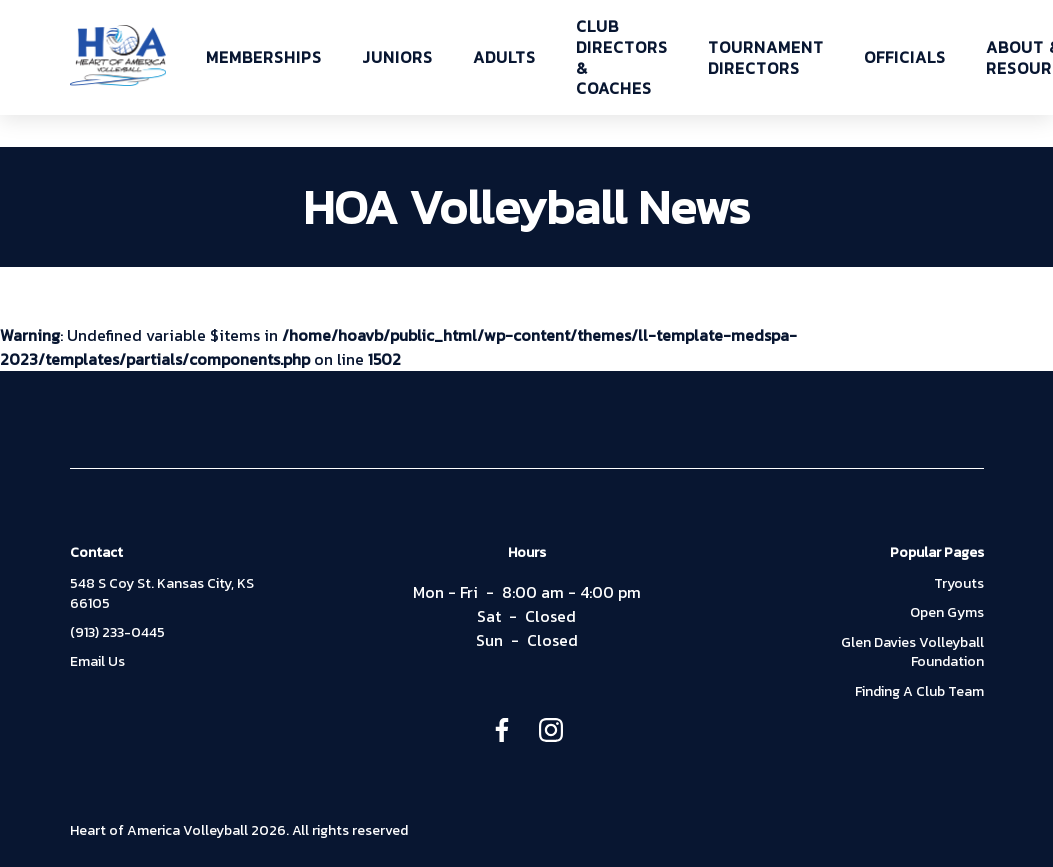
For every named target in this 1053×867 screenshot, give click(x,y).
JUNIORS (397, 57)
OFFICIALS (905, 57)
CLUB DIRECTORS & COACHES (622, 57)
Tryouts (959, 584)
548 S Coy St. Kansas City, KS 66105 (162, 593)
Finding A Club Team (919, 692)
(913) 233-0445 (117, 633)
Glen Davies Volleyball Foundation (912, 652)
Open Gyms (947, 613)
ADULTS (504, 57)
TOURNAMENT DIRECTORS (766, 58)
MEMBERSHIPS (264, 57)
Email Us (97, 662)
